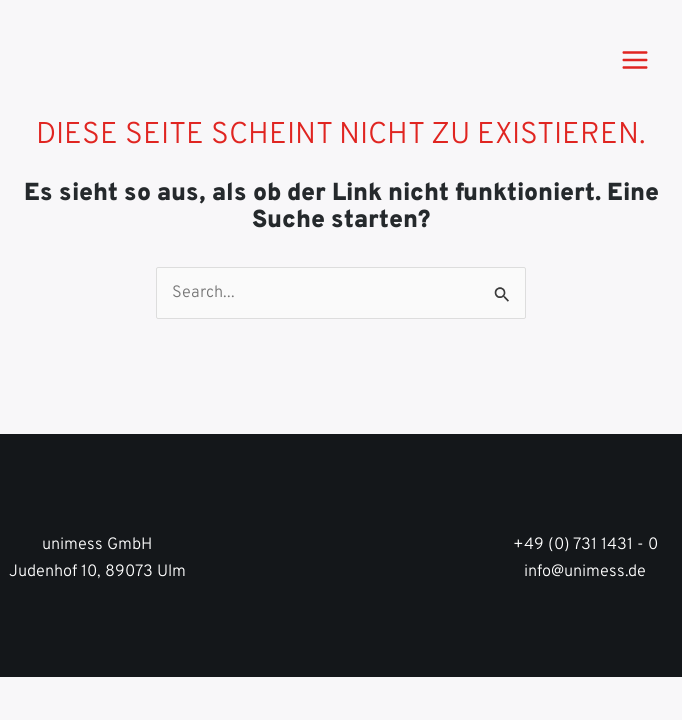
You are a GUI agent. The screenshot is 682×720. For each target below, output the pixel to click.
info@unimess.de (585, 572)
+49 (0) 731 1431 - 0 (585, 545)
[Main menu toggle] (634, 59)
